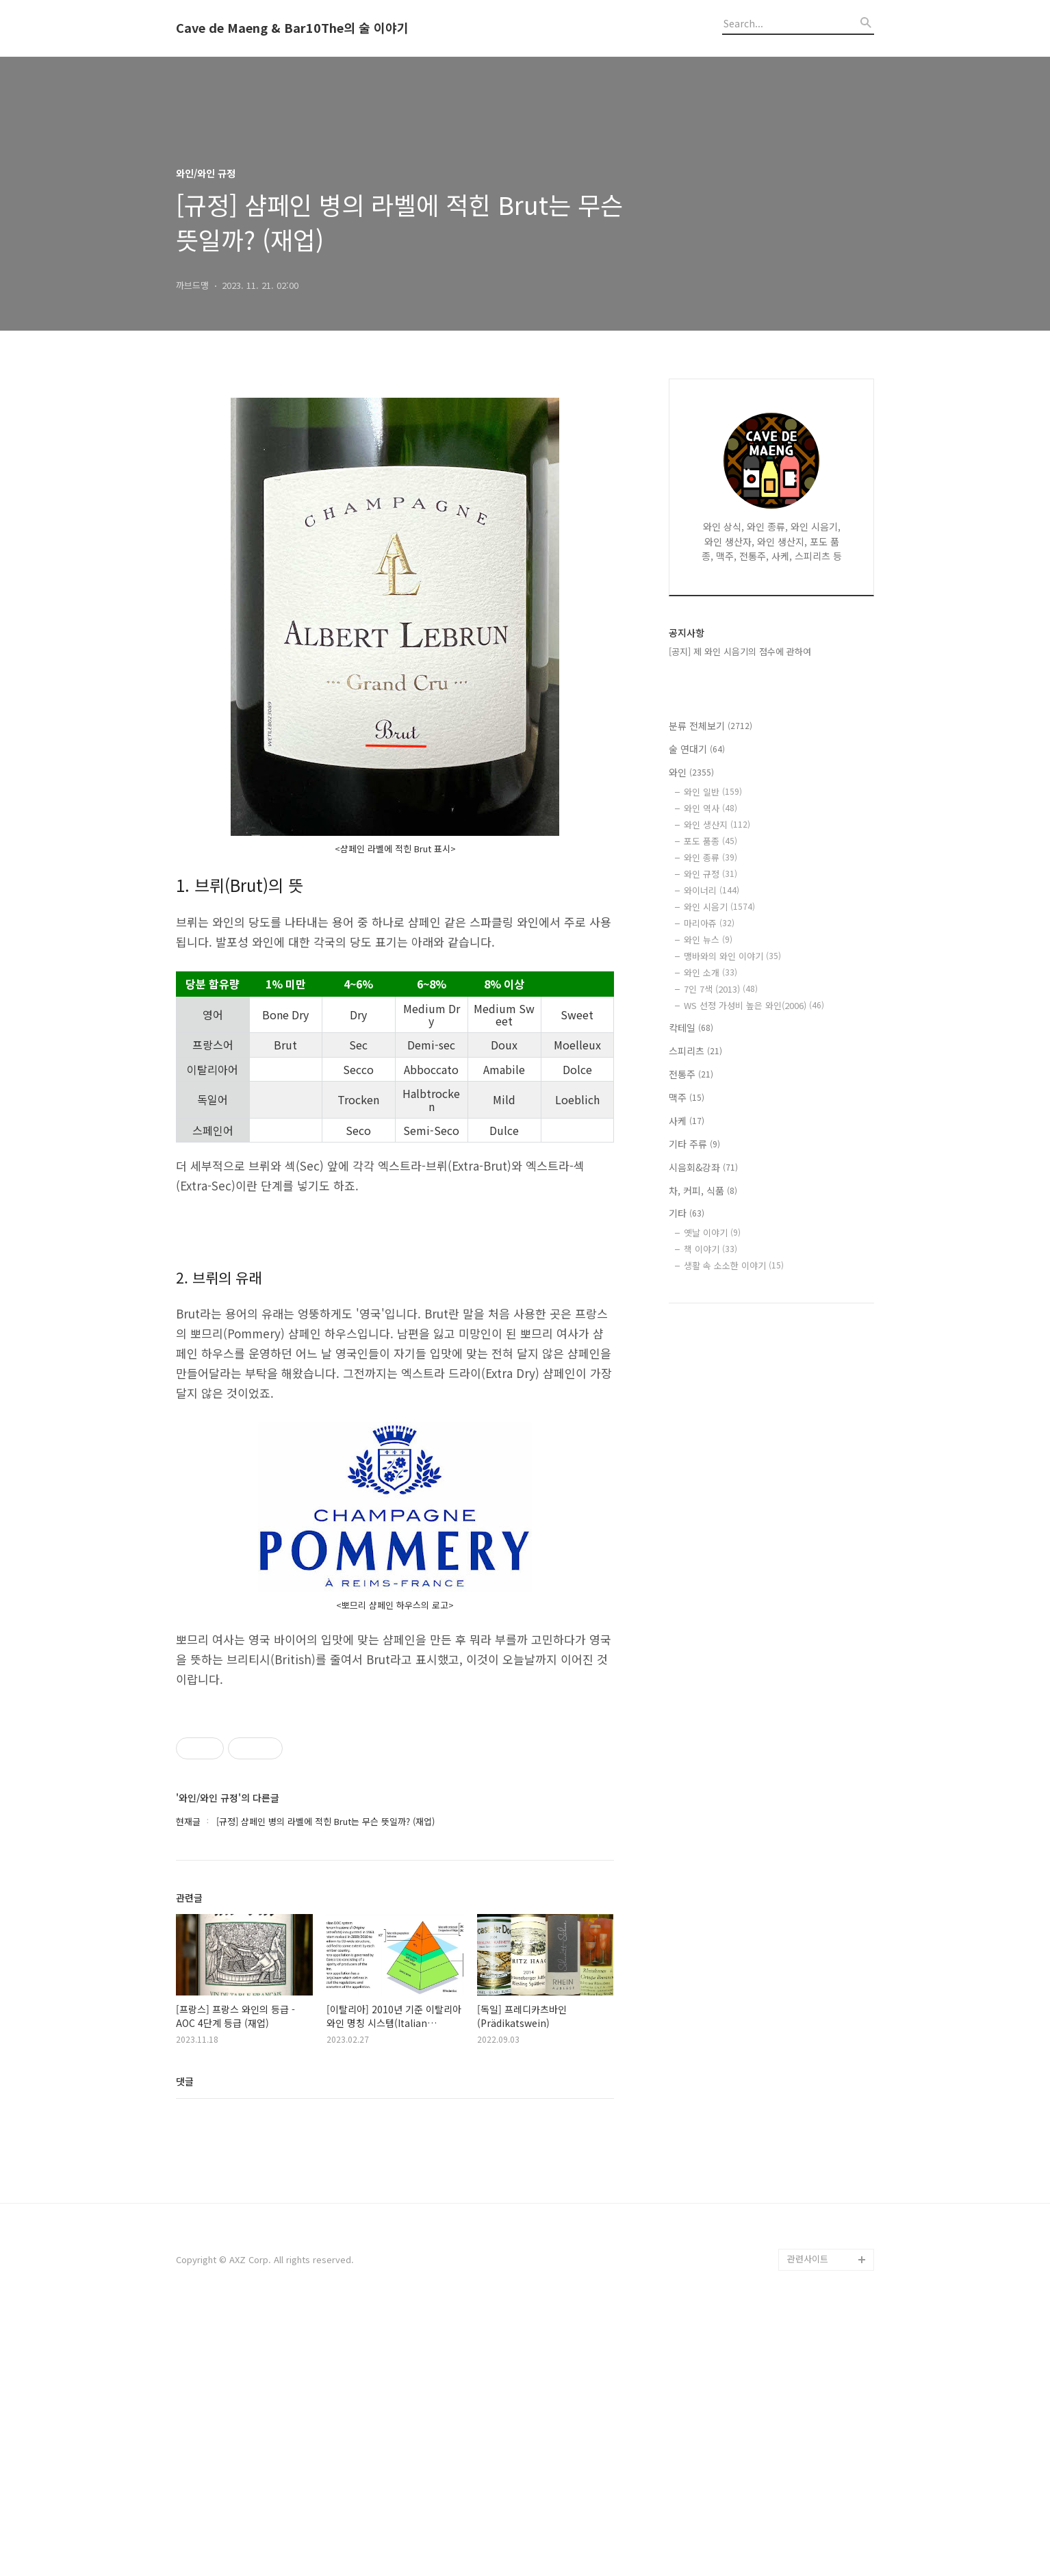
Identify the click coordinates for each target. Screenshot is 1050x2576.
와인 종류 (710, 857)
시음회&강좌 (703, 1167)
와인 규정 (710, 873)
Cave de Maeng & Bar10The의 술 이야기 (292, 28)
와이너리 (711, 890)
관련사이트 (807, 2521)
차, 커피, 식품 (703, 1190)
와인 (691, 772)
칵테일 (691, 1027)
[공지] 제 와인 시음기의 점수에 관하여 (740, 651)
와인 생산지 (717, 824)
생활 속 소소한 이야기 (734, 1265)
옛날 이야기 (712, 1232)
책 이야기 (710, 1248)
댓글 (185, 2344)
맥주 (686, 1097)
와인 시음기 (719, 906)
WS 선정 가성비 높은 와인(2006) (754, 1005)
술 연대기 (697, 749)
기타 (686, 1213)
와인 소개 (710, 972)
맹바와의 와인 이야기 (732, 955)
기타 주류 (694, 1144)
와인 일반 (713, 791)
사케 (686, 1120)
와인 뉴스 (708, 939)
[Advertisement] (395, 2207)
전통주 (691, 1074)
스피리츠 (695, 1051)
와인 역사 (710, 808)
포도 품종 (710, 840)
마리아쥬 (709, 923)
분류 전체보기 (710, 725)
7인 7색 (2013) (721, 988)
